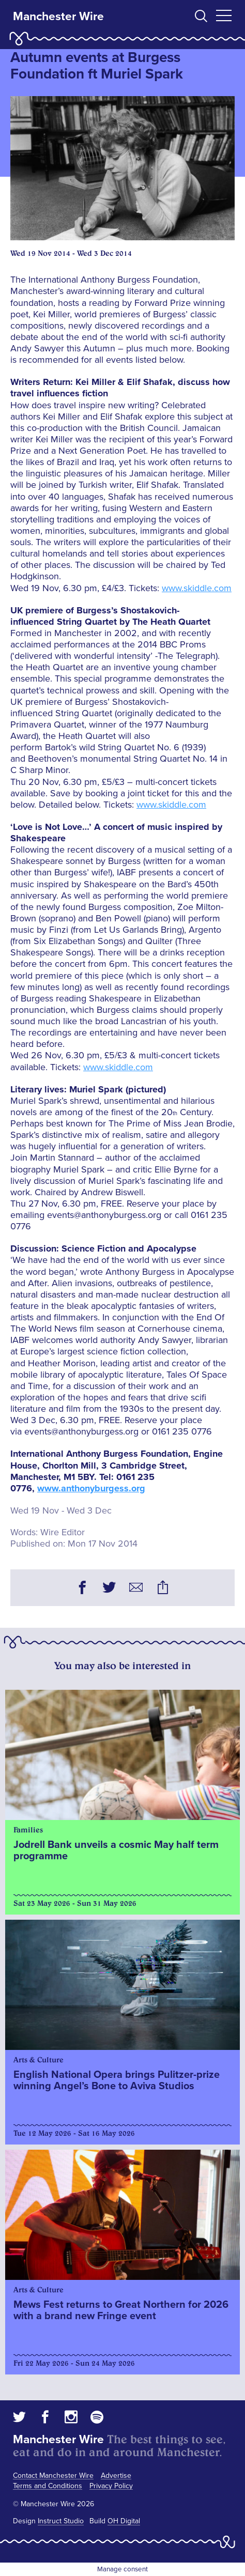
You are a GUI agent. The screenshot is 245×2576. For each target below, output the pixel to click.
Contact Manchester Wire (53, 2475)
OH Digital (124, 2521)
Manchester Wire (58, 16)
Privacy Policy (111, 2485)
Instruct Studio (61, 2521)
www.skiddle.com (197, 588)
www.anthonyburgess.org (91, 1488)
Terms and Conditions (47, 2485)
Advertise (116, 2475)
